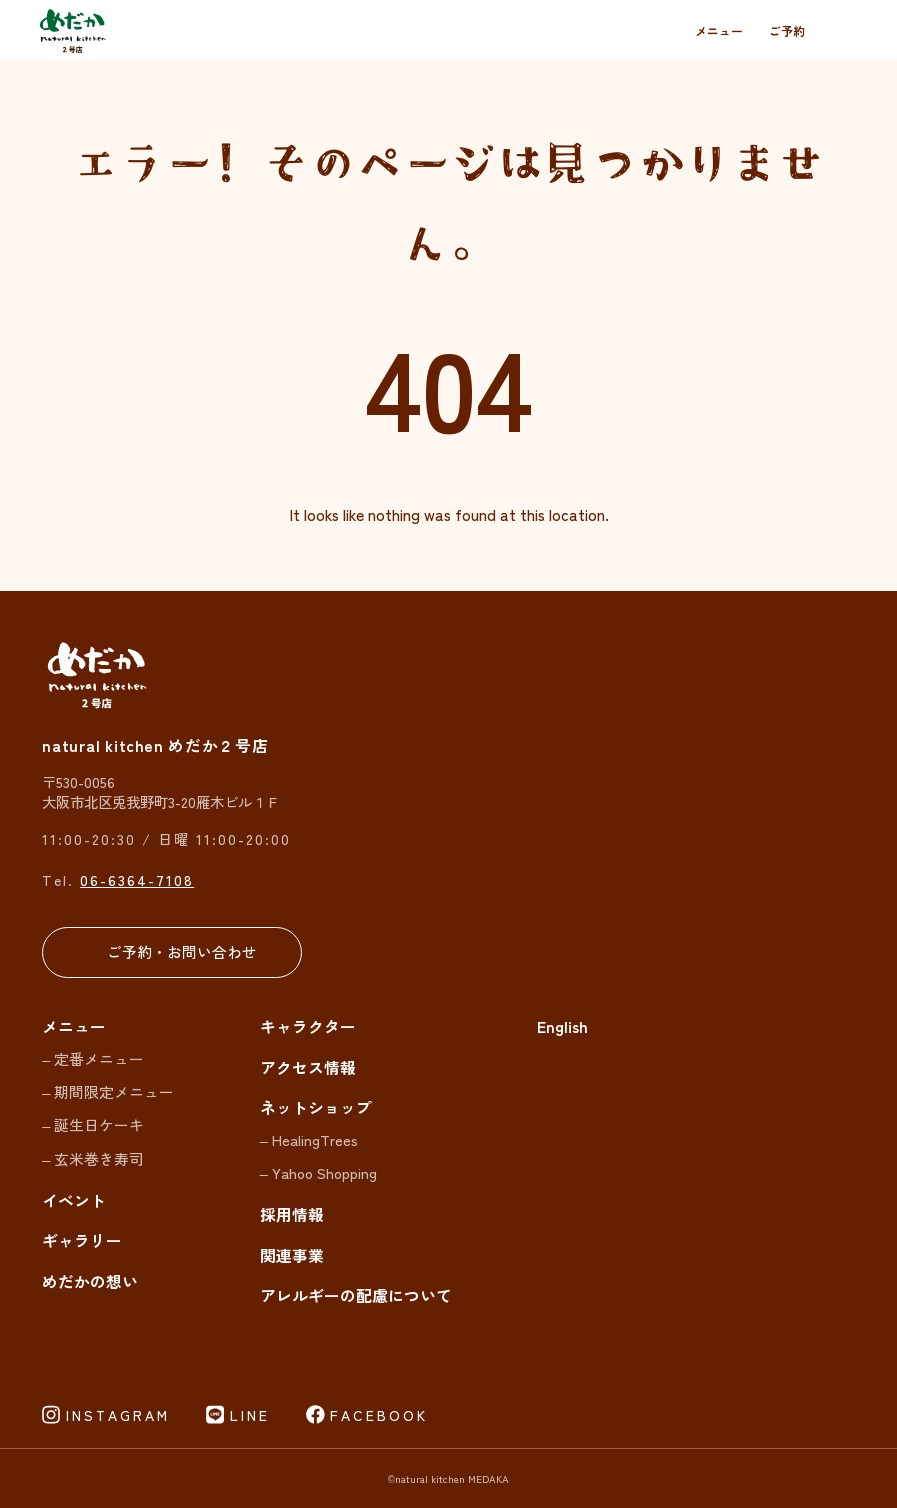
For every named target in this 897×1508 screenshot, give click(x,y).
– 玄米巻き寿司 (93, 1158)
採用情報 (292, 1214)
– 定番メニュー (93, 1058)
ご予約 (787, 30)
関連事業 (292, 1255)
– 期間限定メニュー (108, 1091)
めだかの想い (90, 1281)
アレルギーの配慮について (356, 1295)
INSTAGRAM (118, 1415)
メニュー (719, 30)
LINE (250, 1415)
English (562, 1026)
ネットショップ (316, 1107)
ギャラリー (82, 1240)
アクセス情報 (308, 1067)
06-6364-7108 (137, 879)
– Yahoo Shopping (318, 1172)
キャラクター (308, 1026)
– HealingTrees (309, 1139)
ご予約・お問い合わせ (182, 951)
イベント (74, 1200)
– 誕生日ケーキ (93, 1124)
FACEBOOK (379, 1415)
